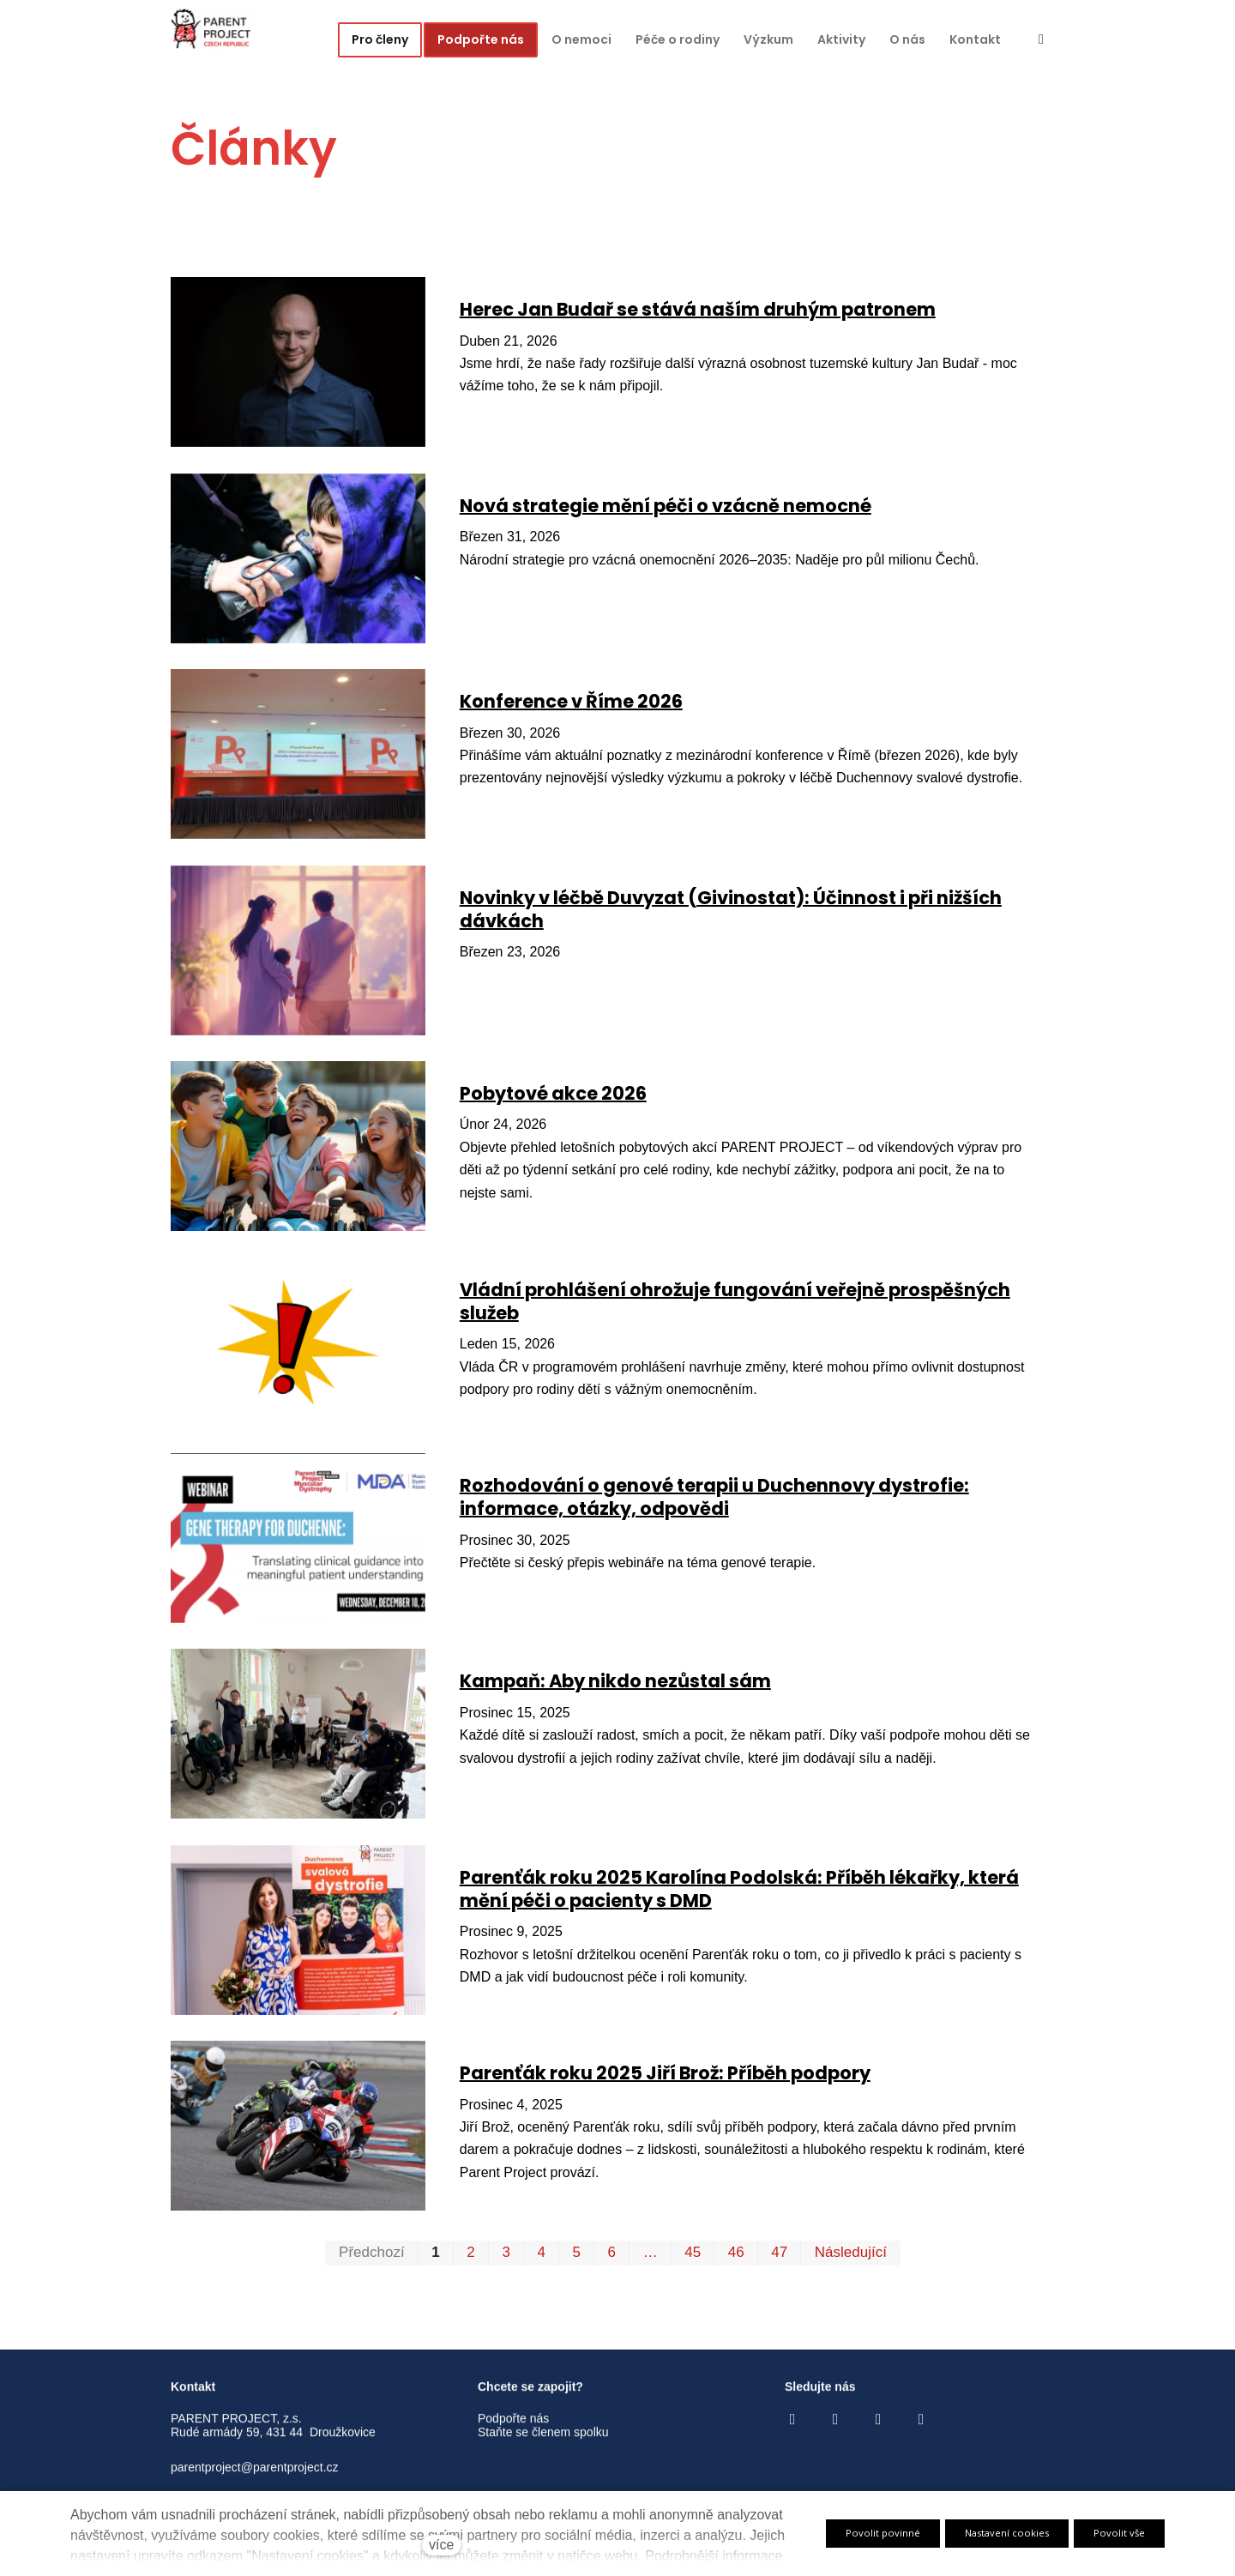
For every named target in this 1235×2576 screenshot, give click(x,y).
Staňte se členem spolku (543, 2445)
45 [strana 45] (692, 2257)
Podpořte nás (513, 2431)
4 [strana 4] (541, 2257)
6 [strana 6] (612, 2257)
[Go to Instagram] (835, 2432)
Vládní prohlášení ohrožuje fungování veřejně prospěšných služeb (735, 1306)
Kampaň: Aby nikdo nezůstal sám (615, 1686)
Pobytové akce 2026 (553, 1098)
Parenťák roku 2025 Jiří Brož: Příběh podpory (665, 2078)
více (441, 2544)
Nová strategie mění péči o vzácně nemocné (665, 510)
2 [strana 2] (470, 2257)
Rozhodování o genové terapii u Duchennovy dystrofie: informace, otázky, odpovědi (714, 1502)
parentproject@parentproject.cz (255, 2481)
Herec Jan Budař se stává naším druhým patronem (698, 314)
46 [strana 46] (736, 2257)
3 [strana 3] (505, 2257)
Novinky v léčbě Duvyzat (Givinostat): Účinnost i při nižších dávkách (731, 914)
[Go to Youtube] (878, 2432)
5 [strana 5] (577, 2257)
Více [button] (981, 39)
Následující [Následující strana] (851, 2257)
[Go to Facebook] (792, 2432)
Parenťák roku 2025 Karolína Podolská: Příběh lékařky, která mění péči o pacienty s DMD (739, 1894)
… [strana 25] (650, 2257)
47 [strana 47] (779, 2257)
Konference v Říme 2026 (571, 706)
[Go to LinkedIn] (921, 2432)
